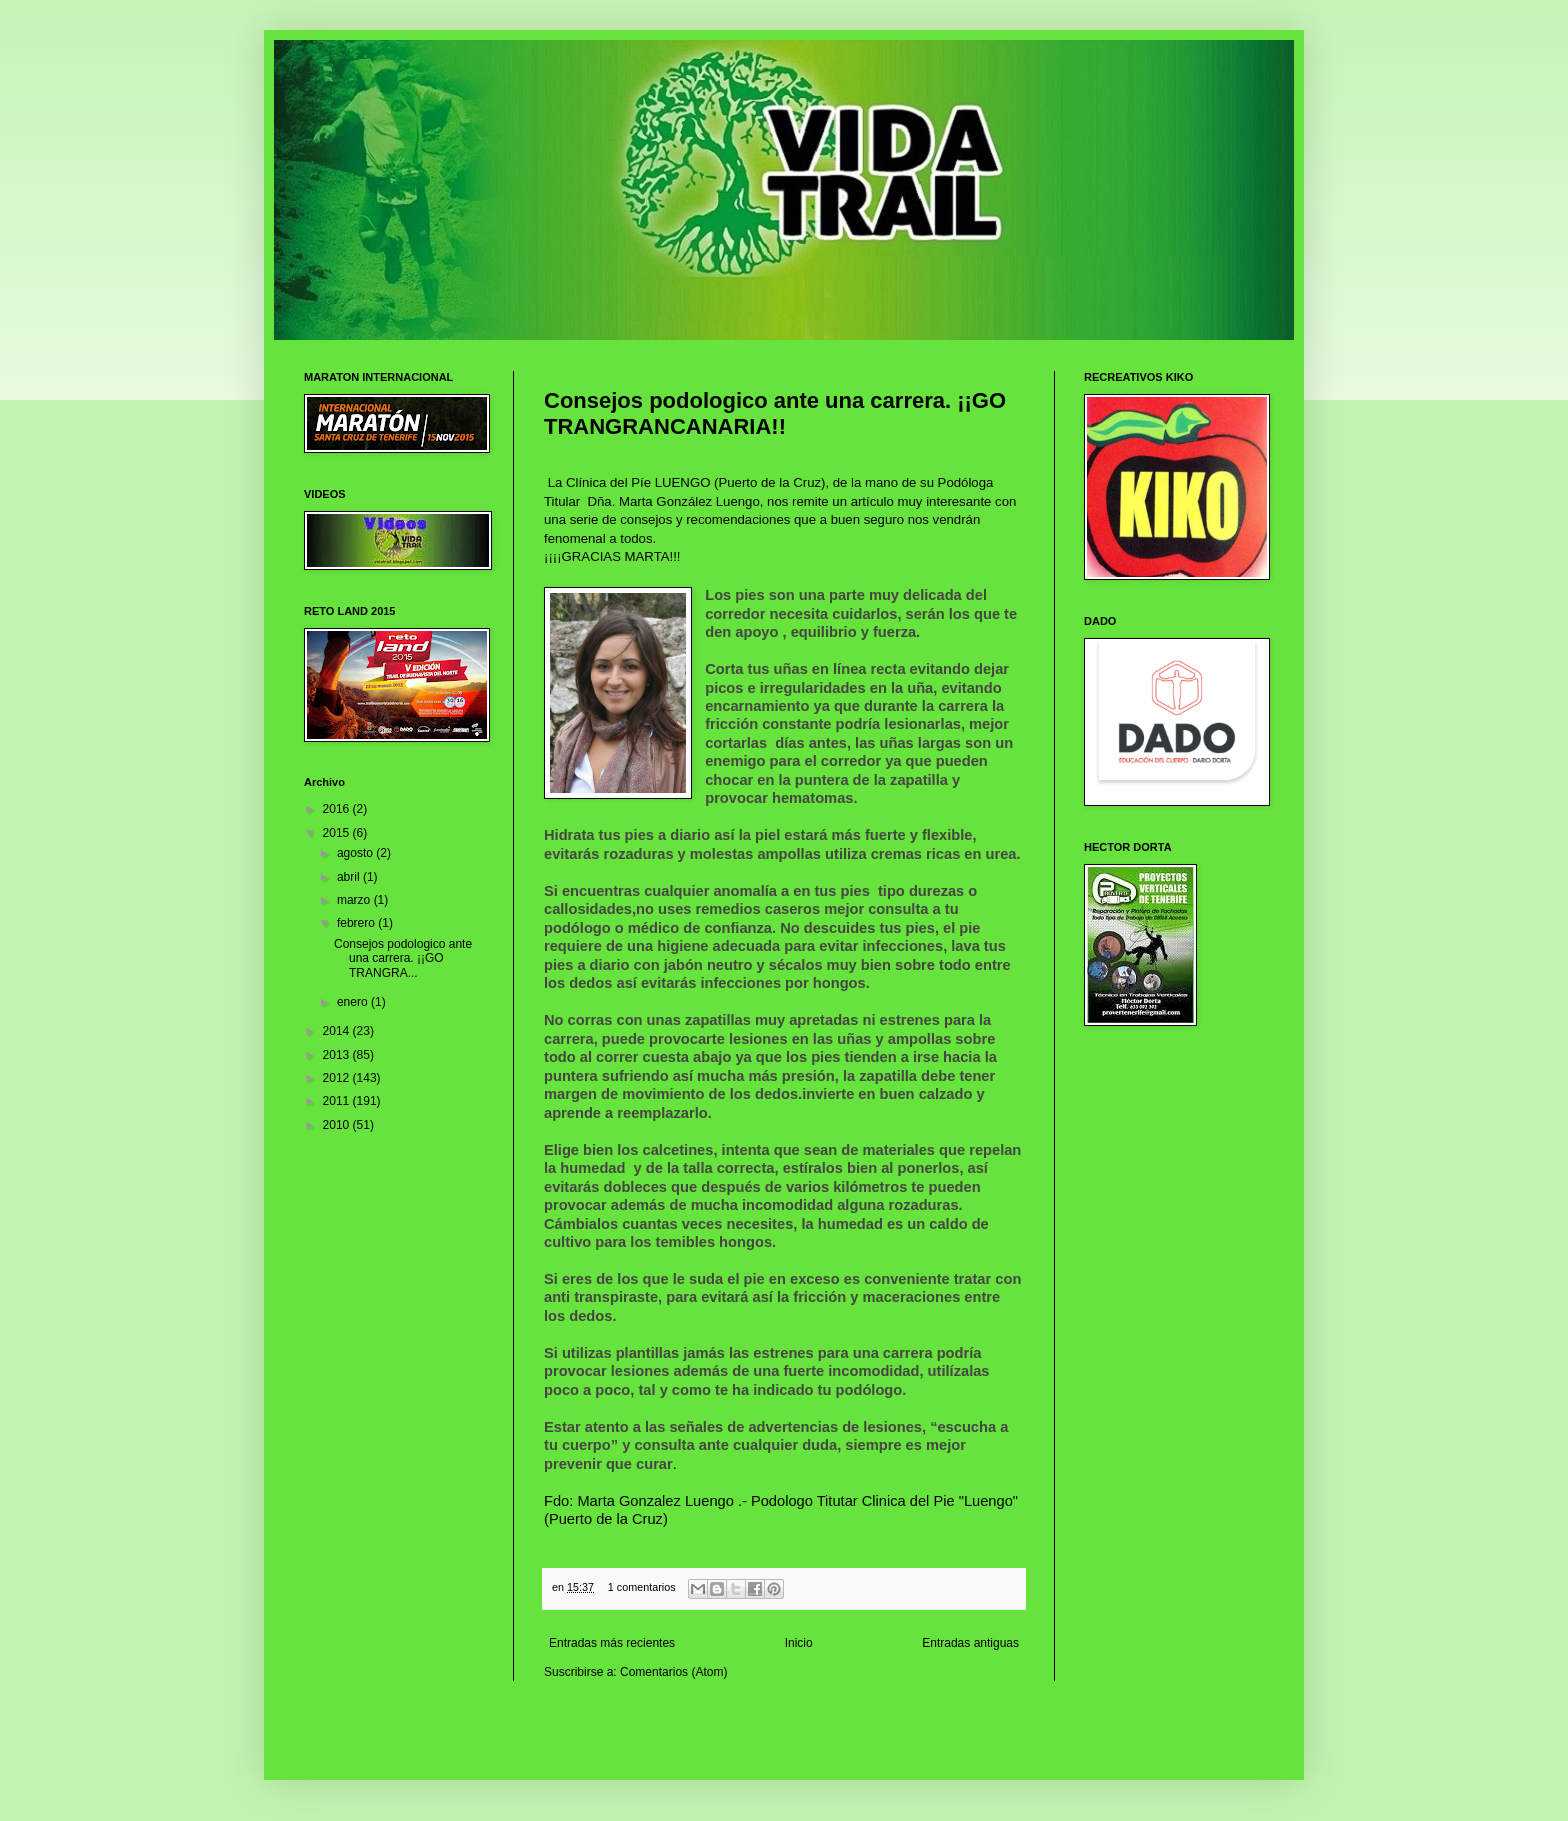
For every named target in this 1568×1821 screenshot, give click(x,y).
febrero (357, 923)
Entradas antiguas (970, 1643)
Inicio (799, 1643)
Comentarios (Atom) (673, 1672)
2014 (338, 1031)
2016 (338, 809)
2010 (338, 1125)
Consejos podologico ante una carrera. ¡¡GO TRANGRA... (403, 958)
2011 (338, 1101)
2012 (338, 1078)
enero (354, 1002)
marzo (355, 900)
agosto (356, 853)
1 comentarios (642, 1587)
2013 (338, 1055)
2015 (338, 833)
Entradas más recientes (612, 1643)
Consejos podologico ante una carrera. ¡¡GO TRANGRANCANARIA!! (775, 413)
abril (350, 877)
